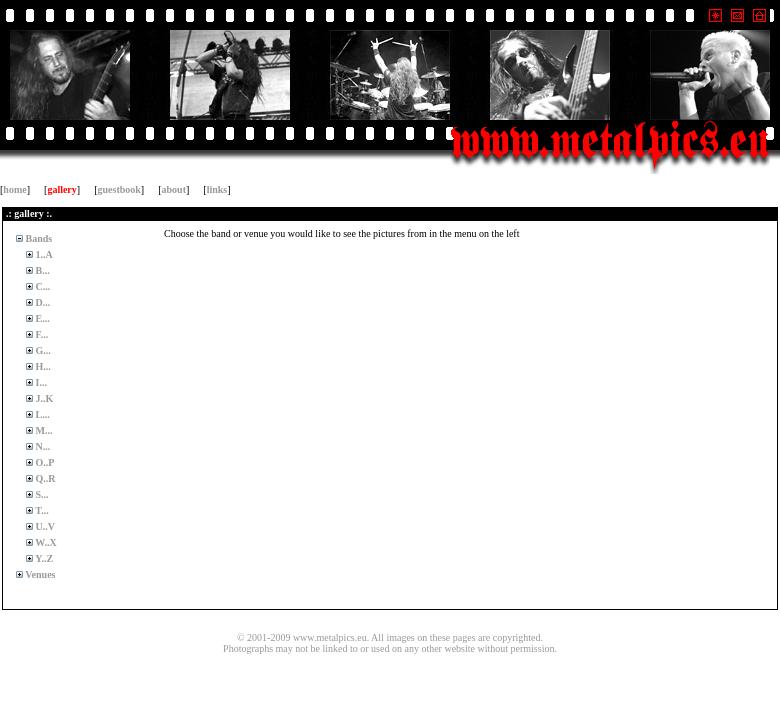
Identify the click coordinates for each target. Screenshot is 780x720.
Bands (37, 238)
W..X (45, 542)
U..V (44, 526)
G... (42, 350)
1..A (43, 254)
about (174, 189)
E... (41, 318)
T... (41, 510)
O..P (43, 462)
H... (42, 366)
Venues (39, 574)
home (14, 189)
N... (41, 446)
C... (41, 286)
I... (40, 382)
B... (41, 270)
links (217, 189)
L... (41, 414)
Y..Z (43, 558)
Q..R (44, 478)
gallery (61, 189)
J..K (43, 398)
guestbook (119, 189)
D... (41, 302)
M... (42, 430)
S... (41, 494)
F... (40, 334)
